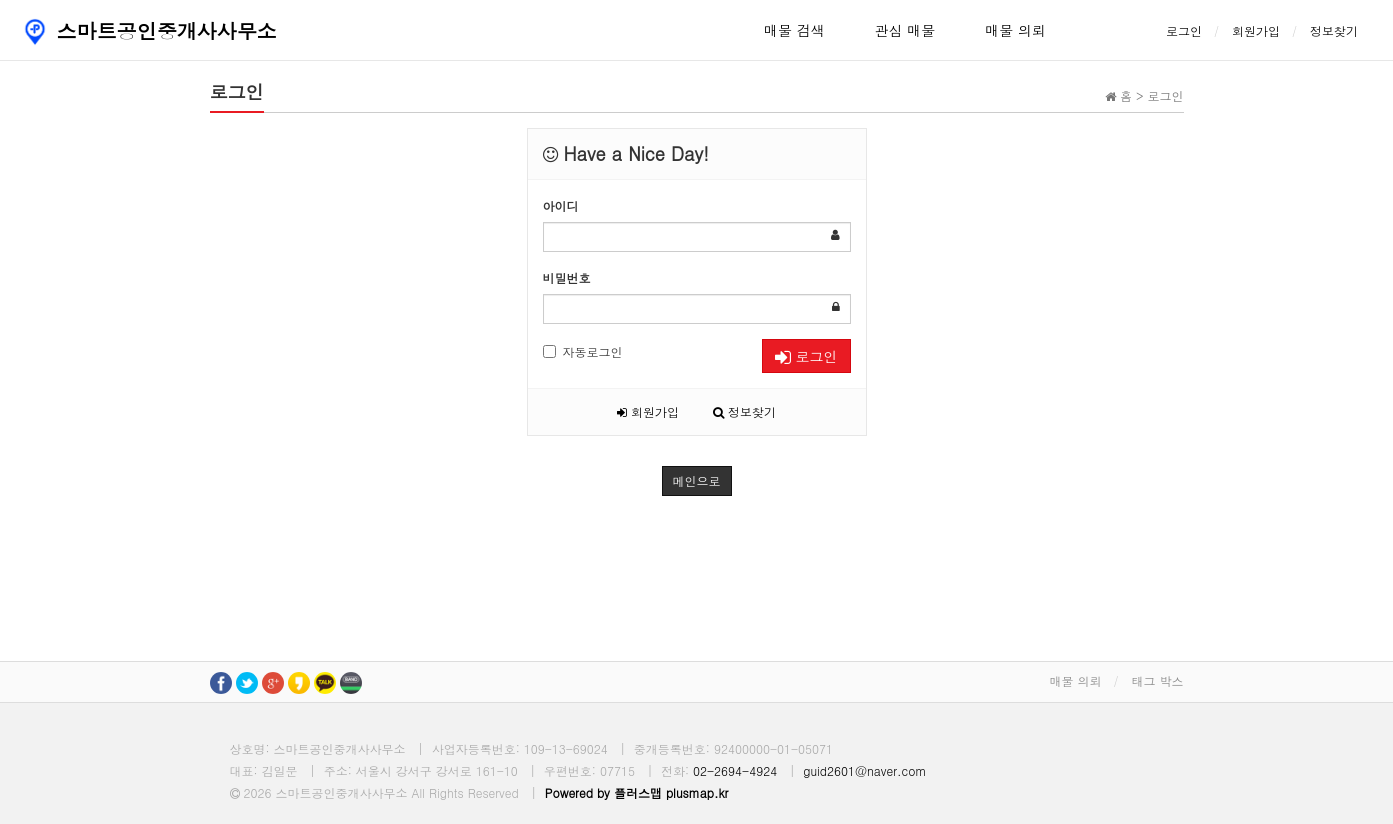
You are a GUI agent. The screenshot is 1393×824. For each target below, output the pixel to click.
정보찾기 (1334, 30)
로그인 (1184, 30)
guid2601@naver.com (864, 770)
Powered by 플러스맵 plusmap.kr (637, 792)
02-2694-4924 (735, 770)
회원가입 (1256, 30)
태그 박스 (1157, 680)
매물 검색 (794, 30)
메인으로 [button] (697, 480)
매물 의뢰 (1015, 30)
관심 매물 (905, 30)
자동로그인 (583, 351)
